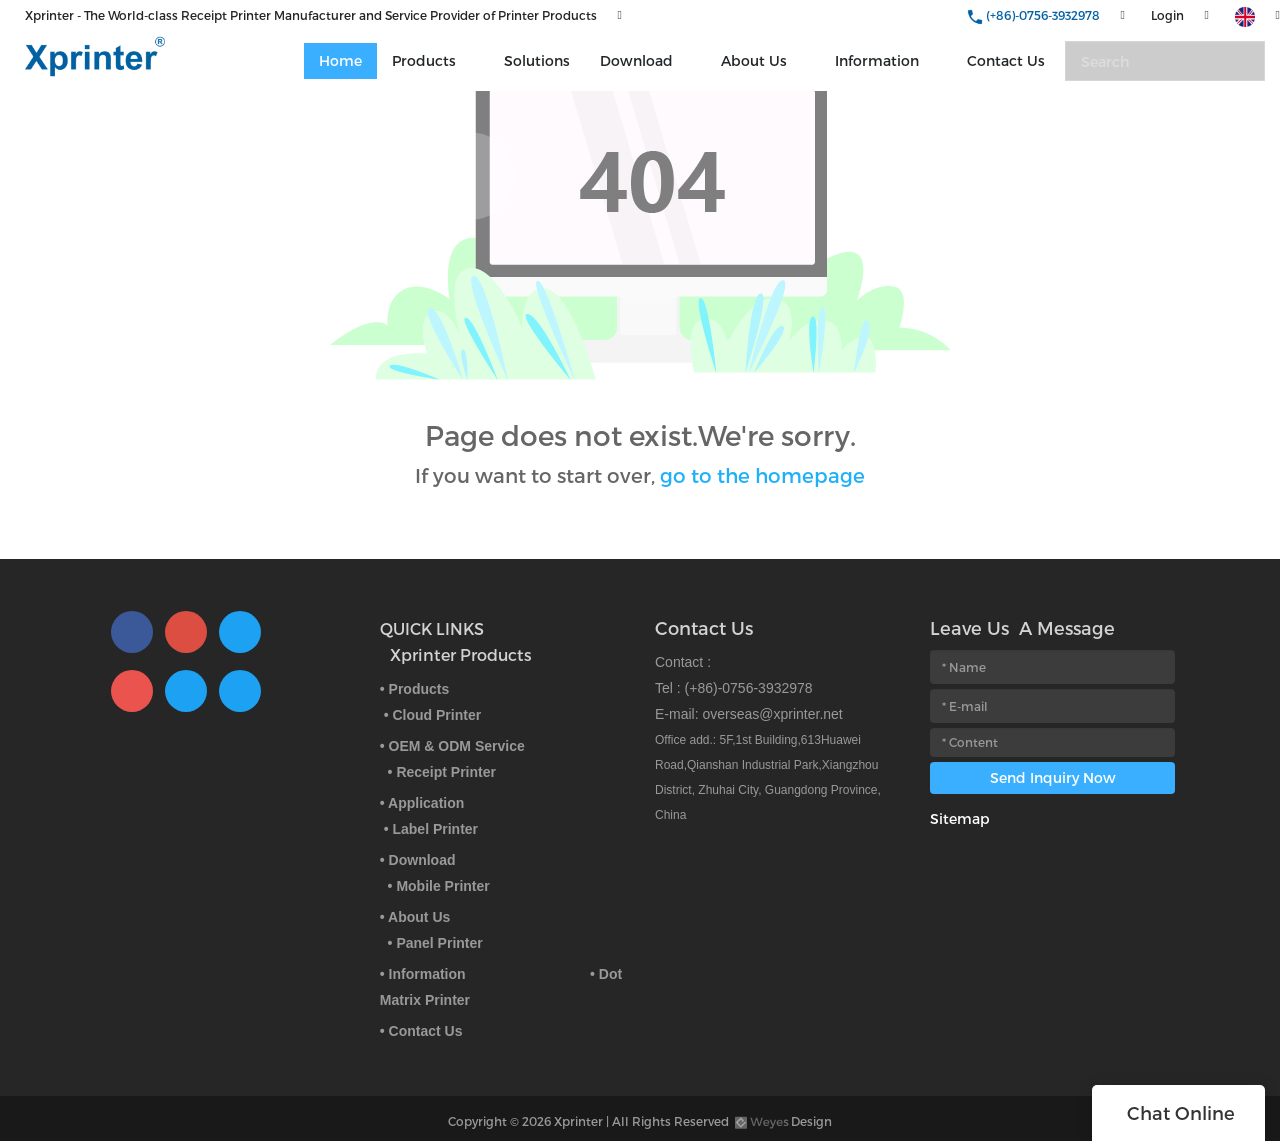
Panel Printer (439, 943)
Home (340, 60)
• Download (418, 860)
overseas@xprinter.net (772, 714)
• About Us (415, 917)
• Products (414, 689)
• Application (422, 803)
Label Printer (435, 829)
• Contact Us (421, 1031)
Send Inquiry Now (1053, 777)
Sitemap (960, 818)
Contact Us (1006, 60)
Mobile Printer (442, 886)
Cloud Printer (436, 715)
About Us (754, 60)
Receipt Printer (446, 772)
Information (877, 60)
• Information (423, 974)
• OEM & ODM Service (452, 746)
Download (636, 60)
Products (424, 60)
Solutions (537, 60)
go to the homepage (762, 475)
